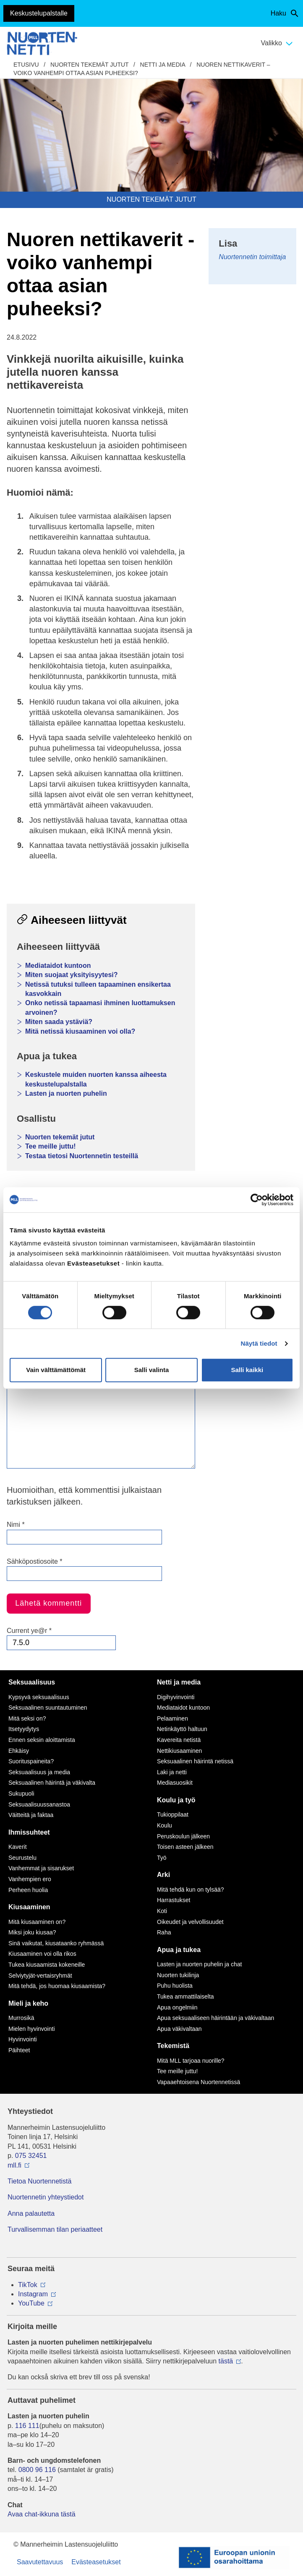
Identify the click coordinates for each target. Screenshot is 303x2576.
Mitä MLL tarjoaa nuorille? (191, 2060)
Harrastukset (173, 1900)
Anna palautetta (31, 2213)
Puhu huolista (175, 1985)
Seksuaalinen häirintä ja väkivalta (51, 1782)
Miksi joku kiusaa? (32, 1932)
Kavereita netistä (179, 1739)
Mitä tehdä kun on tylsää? (190, 1889)
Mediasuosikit (175, 1782)
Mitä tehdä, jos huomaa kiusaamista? (56, 1986)
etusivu (26, 64)
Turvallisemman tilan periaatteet (55, 2229)
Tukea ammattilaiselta (185, 1996)
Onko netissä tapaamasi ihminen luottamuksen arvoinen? (100, 1007)
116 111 (27, 2425)
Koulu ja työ (176, 1800)
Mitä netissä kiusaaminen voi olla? (80, 1031)
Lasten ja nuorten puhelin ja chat (199, 1964)
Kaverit (17, 1846)
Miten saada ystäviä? (58, 1021)
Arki (163, 1874)
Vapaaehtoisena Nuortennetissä (198, 2082)
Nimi (16, 1524)
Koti (162, 1911)
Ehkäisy (18, 1750)
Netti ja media (162, 64)
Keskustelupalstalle (39, 13)
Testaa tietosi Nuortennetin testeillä (81, 1155)
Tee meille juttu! (50, 1146)
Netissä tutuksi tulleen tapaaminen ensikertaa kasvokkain (98, 989)
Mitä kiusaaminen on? (36, 1921)
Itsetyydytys (23, 1729)
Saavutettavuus (40, 2562)
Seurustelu (22, 1857)
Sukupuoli (21, 1793)
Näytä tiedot (259, 1343)
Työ (162, 1857)
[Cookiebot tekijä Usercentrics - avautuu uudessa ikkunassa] (256, 1199)
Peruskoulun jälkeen (183, 1836)
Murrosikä (21, 2018)
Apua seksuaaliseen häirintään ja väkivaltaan (215, 2018)
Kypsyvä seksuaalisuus (38, 1697)
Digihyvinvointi (175, 1697)
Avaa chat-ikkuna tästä (42, 2514)
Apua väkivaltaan (179, 2028)
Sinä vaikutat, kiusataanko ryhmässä (56, 1943)
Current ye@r (29, 1630)
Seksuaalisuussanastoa (39, 1804)
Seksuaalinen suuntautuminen (47, 1707)
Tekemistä (173, 2045)
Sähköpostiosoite (35, 1561)
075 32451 (31, 2155)
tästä (226, 2361)
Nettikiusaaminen (179, 1750)
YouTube (31, 2303)
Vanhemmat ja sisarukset (41, 1868)
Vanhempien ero (29, 1879)
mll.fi (14, 2165)
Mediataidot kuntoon (58, 965)
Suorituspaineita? (31, 1761)
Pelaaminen (172, 1718)
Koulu (164, 1825)
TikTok (27, 2284)
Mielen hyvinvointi (31, 2028)
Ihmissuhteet (29, 1832)
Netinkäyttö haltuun (182, 1729)
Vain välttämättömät (56, 1369)
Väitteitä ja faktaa (30, 1815)
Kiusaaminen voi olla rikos (42, 1953)
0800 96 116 (37, 2469)
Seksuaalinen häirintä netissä (195, 1761)
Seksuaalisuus (31, 1682)
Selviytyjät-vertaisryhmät (40, 1975)
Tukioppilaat (172, 1814)
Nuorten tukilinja (178, 1975)
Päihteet (19, 2050)
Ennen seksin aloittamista (41, 1739)
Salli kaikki (247, 1369)
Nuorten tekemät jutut (89, 64)
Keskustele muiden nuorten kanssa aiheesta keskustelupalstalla (96, 1079)
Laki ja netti (172, 1772)
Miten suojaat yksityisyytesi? (71, 974)
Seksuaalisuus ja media (39, 1772)
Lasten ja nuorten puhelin (66, 1093)
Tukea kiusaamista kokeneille (46, 1964)
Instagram (33, 2294)
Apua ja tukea (179, 1949)
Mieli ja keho (28, 2003)
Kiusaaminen (29, 1907)
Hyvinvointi (22, 2039)
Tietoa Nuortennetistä (39, 2181)
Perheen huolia (28, 1890)
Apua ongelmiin (177, 2007)
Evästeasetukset (95, 2562)
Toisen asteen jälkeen (185, 1846)
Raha (164, 1932)
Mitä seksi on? (27, 1718)
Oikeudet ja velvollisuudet (190, 1921)
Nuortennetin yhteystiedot (46, 2197)
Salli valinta (151, 1369)
